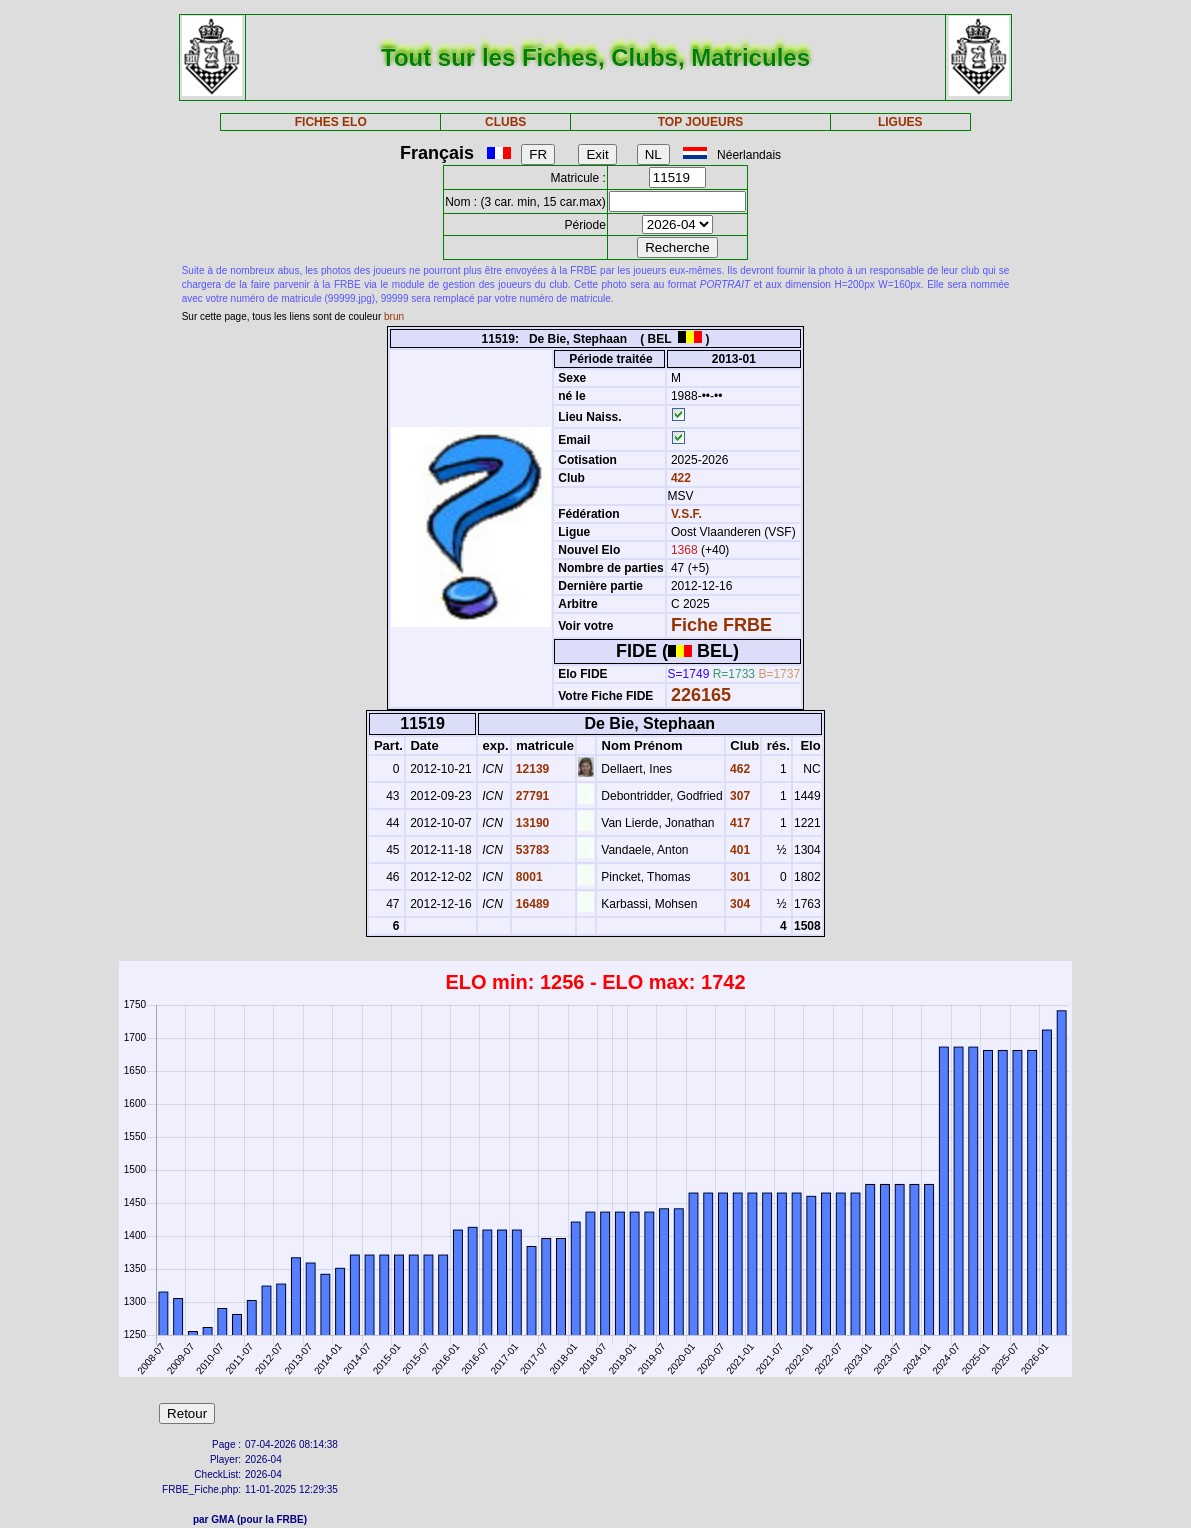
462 (738, 769)
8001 (528, 877)
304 (738, 904)
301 (738, 877)
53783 (531, 850)
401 (738, 850)
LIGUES (900, 122)
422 (679, 478)
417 (738, 823)
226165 (701, 695)
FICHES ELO (331, 122)
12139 (531, 769)
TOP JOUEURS (701, 122)
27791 (531, 796)
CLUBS (505, 122)
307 (738, 796)
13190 (531, 823)
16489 (531, 904)
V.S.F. (686, 514)
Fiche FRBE (721, 625)
